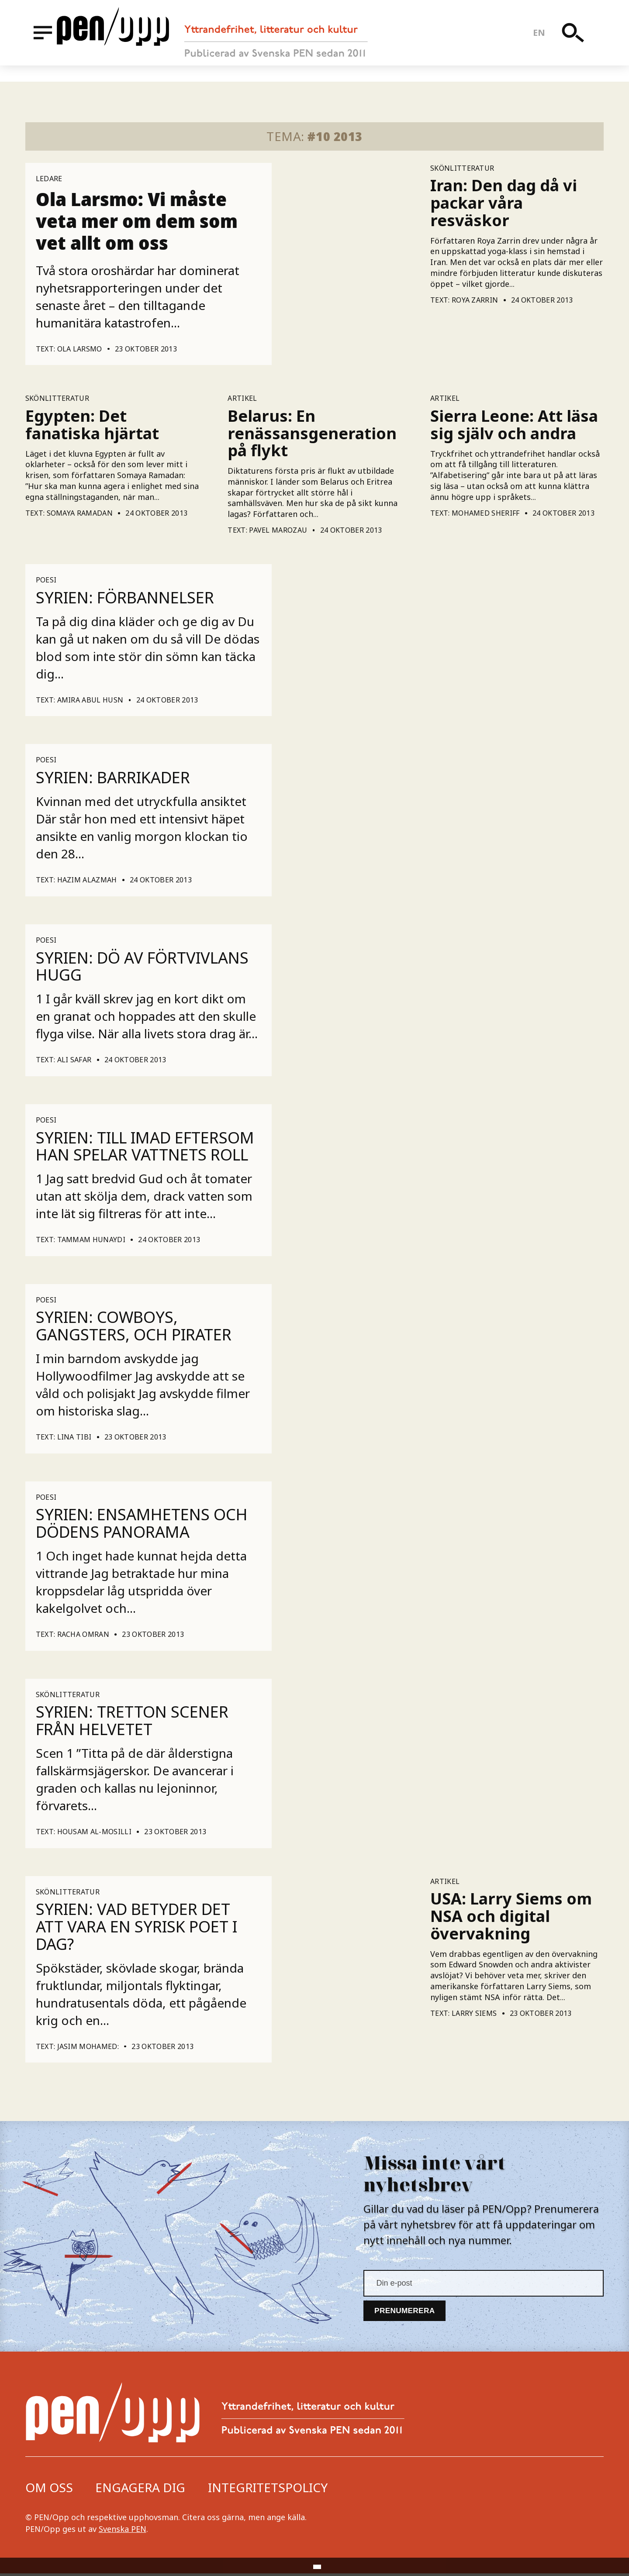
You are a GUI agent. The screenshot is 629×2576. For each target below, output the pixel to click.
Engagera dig (140, 2490)
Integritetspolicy (268, 2490)
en (545, 41)
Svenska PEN (122, 2531)
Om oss (49, 2490)
